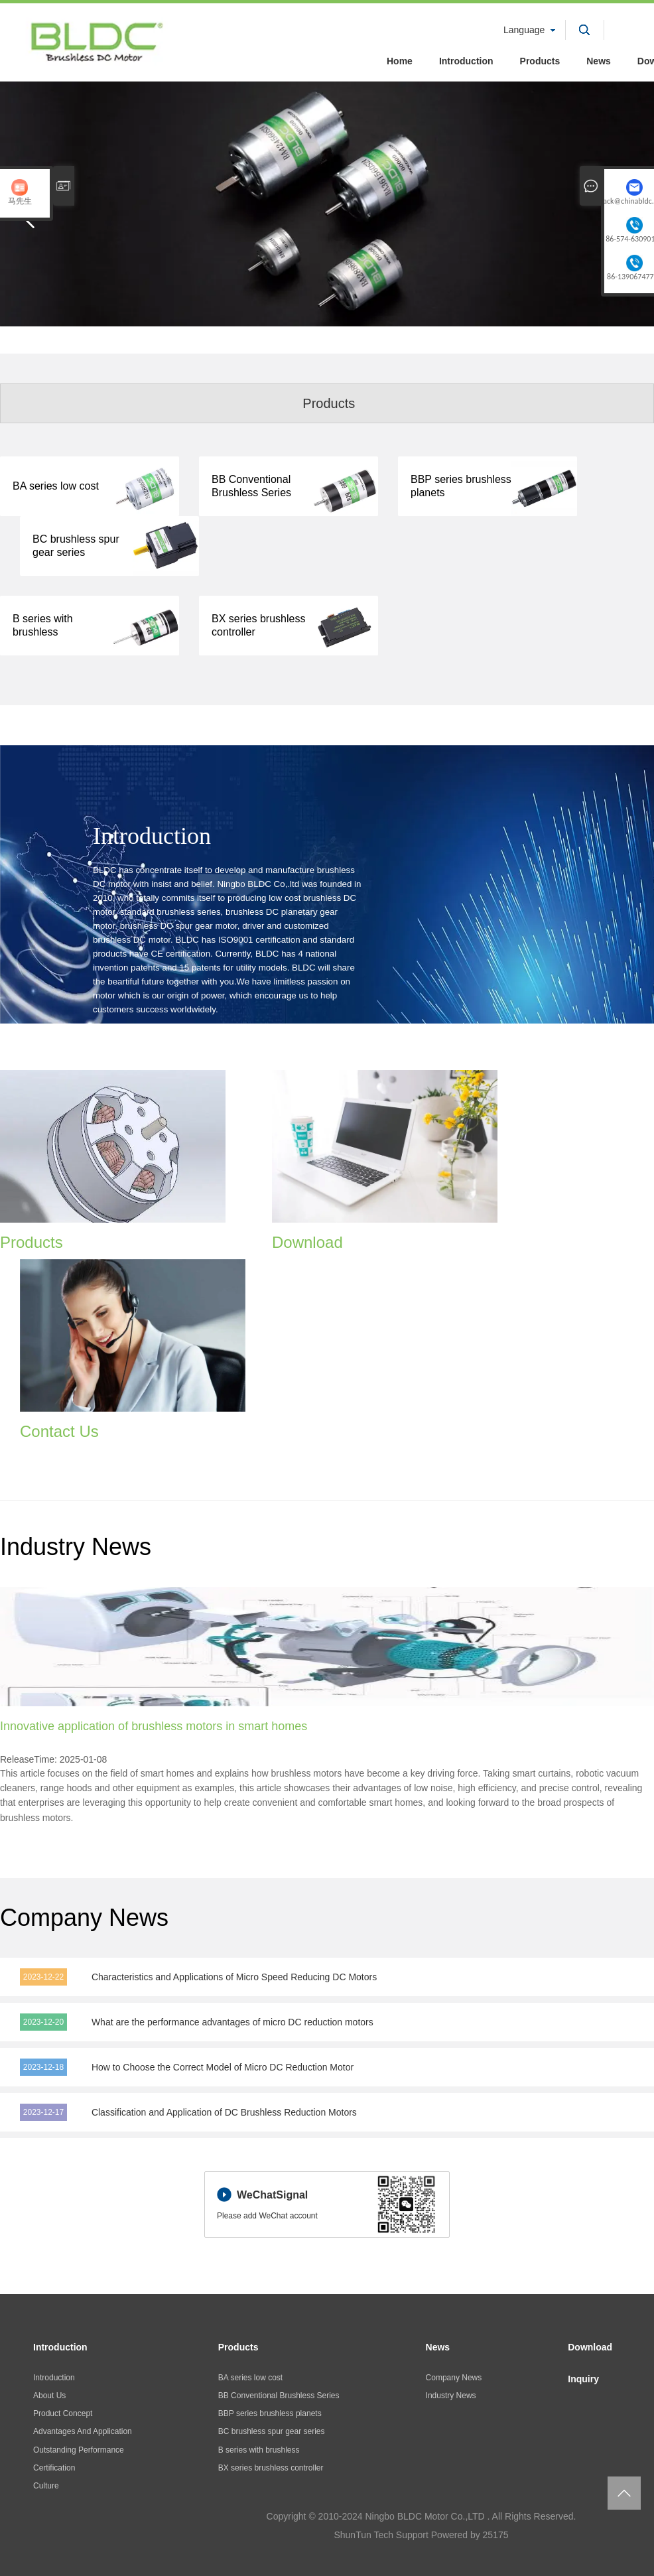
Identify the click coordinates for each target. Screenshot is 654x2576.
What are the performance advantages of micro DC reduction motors (232, 2022)
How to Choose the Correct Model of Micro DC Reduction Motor (223, 2067)
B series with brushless (259, 2450)
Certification (54, 2468)
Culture (46, 2485)
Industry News (451, 2395)
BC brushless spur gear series (271, 2431)
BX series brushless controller (271, 2468)
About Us (49, 2395)
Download (590, 2347)
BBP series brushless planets (270, 2413)
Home (400, 61)
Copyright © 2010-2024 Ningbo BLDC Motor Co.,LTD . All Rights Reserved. (421, 2516)
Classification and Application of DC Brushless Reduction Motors (224, 2112)
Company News (454, 2377)
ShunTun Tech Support (381, 2535)
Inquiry (583, 2379)
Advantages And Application (82, 2431)
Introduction (466, 61)
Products (540, 61)
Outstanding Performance (78, 2450)
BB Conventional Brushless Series (279, 2395)
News (598, 61)
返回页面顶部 (624, 2493)
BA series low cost (250, 2377)
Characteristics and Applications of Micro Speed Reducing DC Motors (234, 1977)
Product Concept (62, 2413)
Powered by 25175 (470, 2535)
